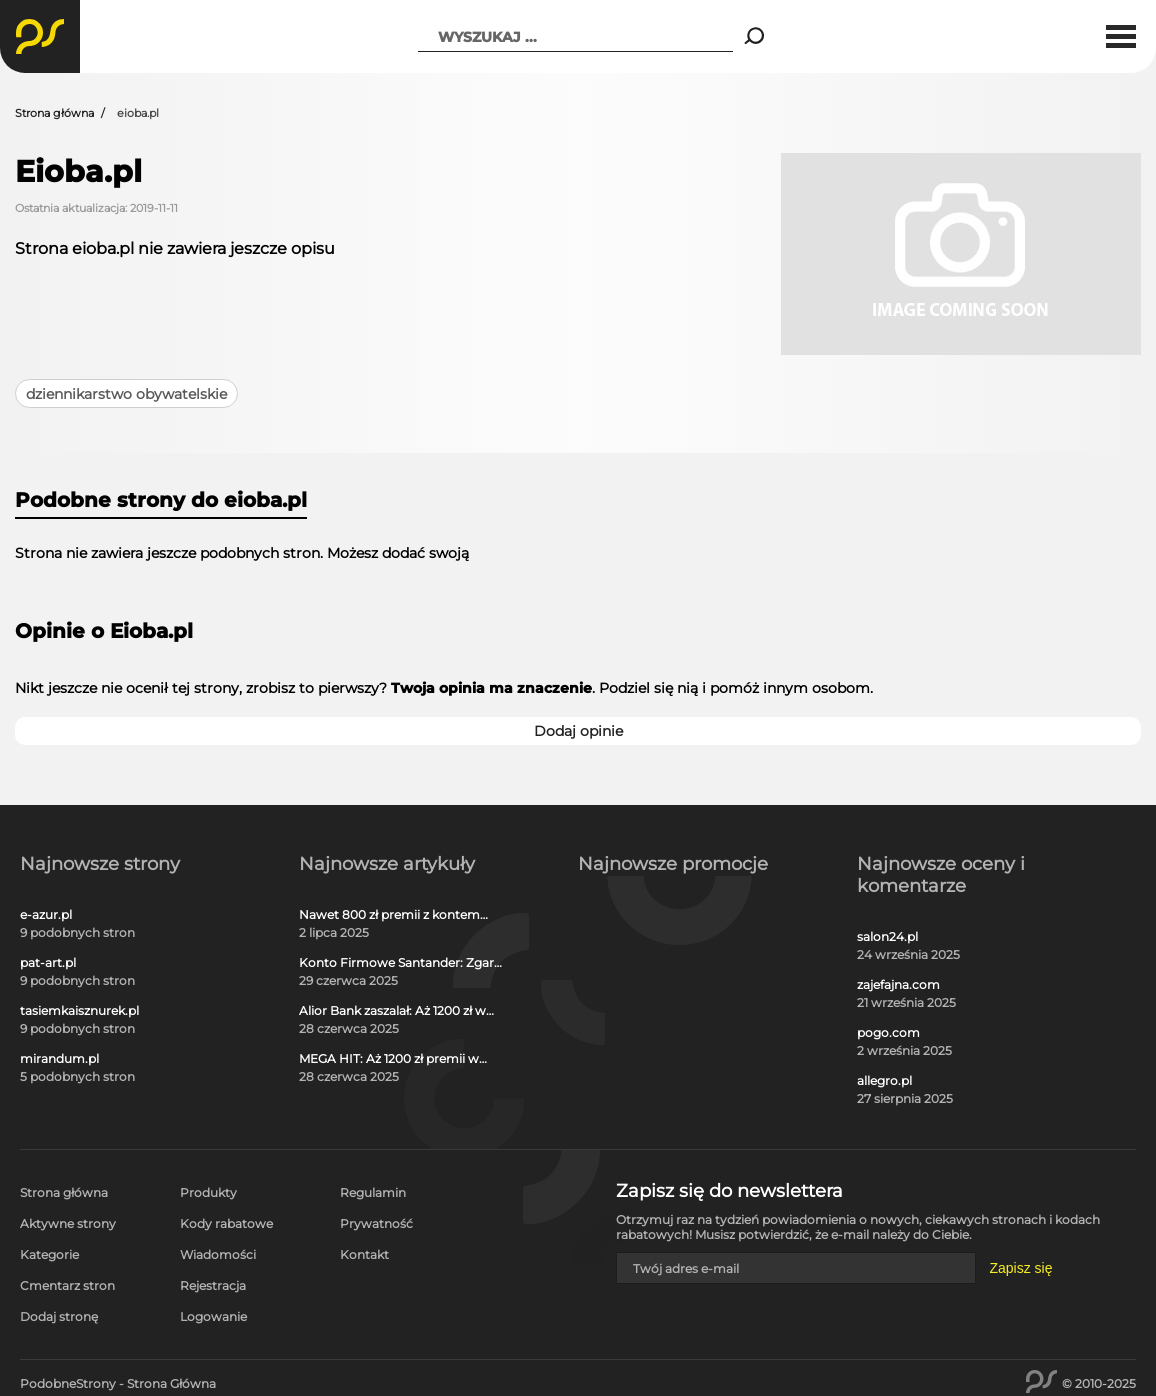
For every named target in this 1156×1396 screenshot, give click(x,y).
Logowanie (213, 1316)
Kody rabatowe (226, 1223)
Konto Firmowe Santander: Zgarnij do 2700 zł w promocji (403, 963)
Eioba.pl (78, 171)
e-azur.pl (46, 915)
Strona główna (54, 113)
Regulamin (373, 1192)
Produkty (208, 1192)
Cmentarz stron (67, 1285)
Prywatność (376, 1223)
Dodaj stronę (59, 1316)
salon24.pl (887, 937)
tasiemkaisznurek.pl (79, 1011)
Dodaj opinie (578, 731)
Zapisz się (1020, 1268)
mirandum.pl (59, 1059)
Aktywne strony (68, 1223)
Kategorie (49, 1254)
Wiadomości (218, 1254)
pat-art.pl (48, 963)
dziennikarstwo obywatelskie (126, 394)
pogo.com (888, 1033)
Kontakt (364, 1254)
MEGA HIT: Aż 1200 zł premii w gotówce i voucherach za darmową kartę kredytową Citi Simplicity (391, 1059)
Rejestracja (213, 1285)
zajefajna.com (898, 985)
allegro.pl (884, 1081)
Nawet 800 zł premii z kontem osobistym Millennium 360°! (389, 915)
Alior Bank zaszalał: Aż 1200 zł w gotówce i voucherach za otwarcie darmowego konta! (402, 1011)
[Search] (754, 37)
